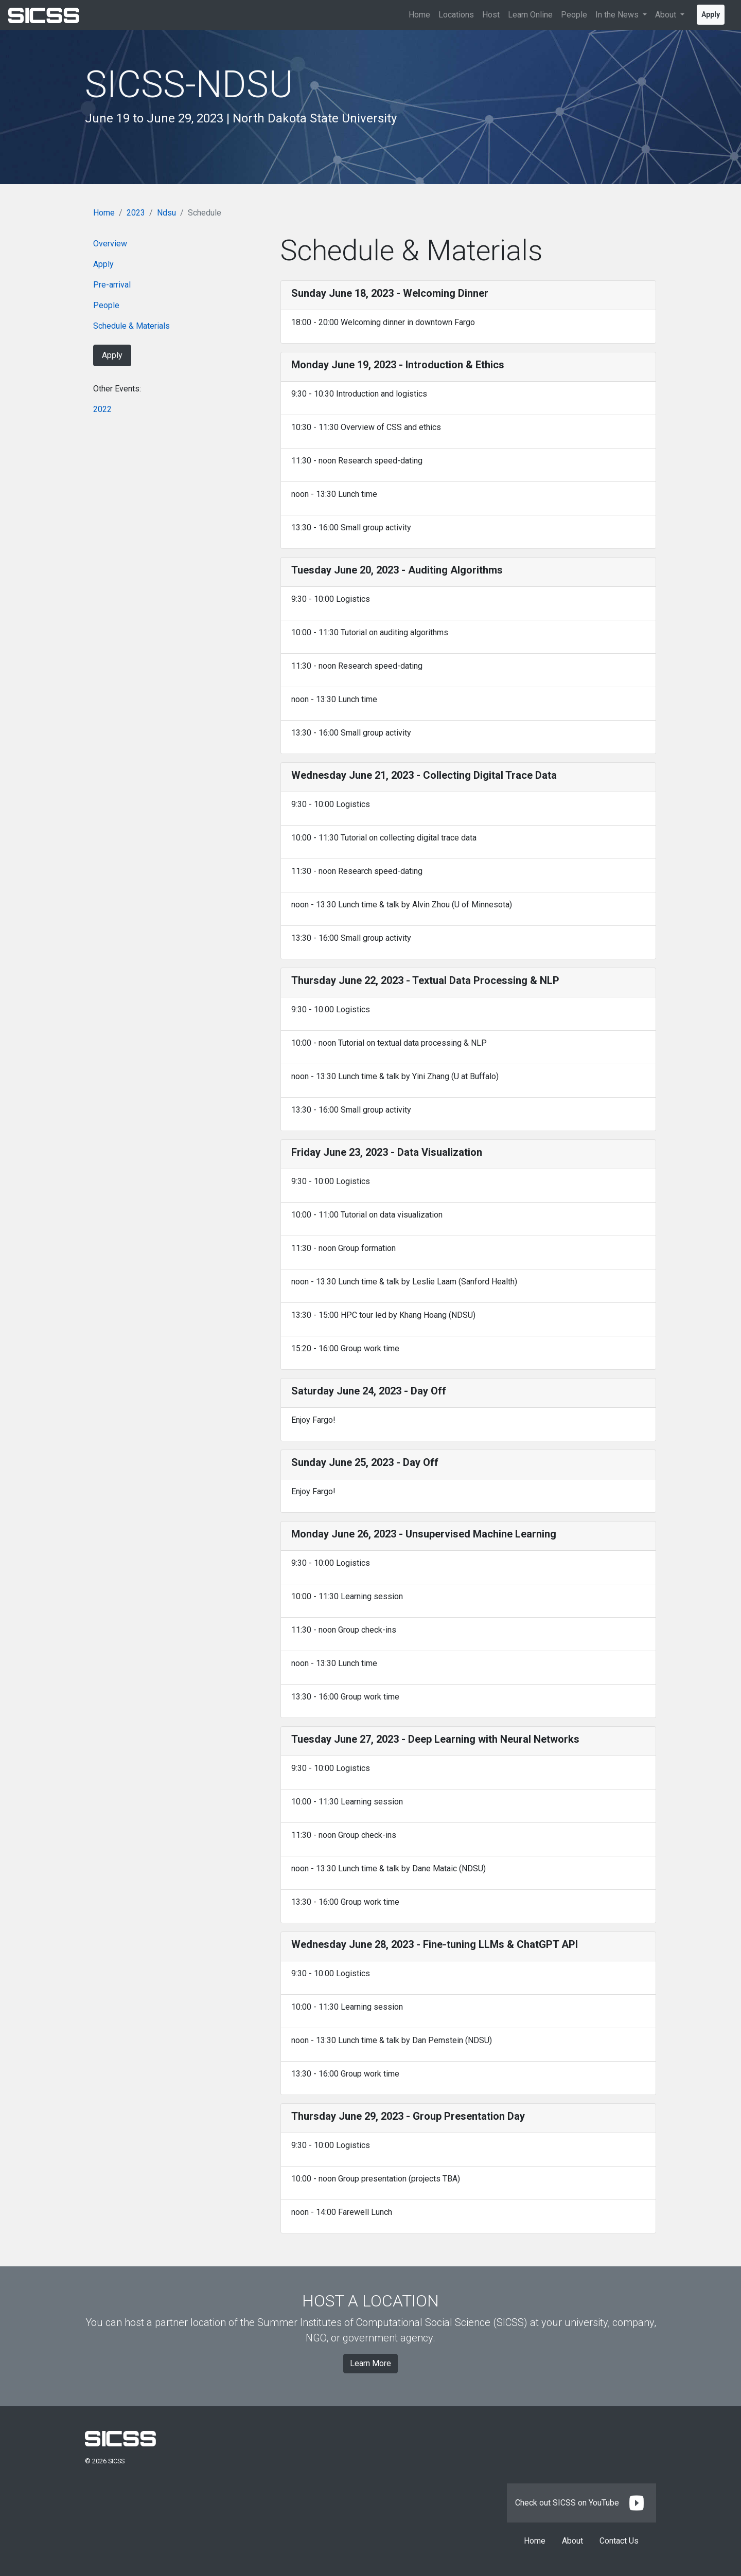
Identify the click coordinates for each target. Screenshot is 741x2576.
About (572, 2541)
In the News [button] (618, 15)
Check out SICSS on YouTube (581, 2503)
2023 (136, 213)
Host (491, 15)
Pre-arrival (112, 285)
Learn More (370, 2363)
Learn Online (530, 15)
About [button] (666, 15)
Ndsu (166, 213)
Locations (456, 15)
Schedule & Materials (131, 326)
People (574, 15)
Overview (110, 243)
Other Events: (117, 388)
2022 (102, 409)
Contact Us (619, 2541)
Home (419, 15)
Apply (710, 14)
